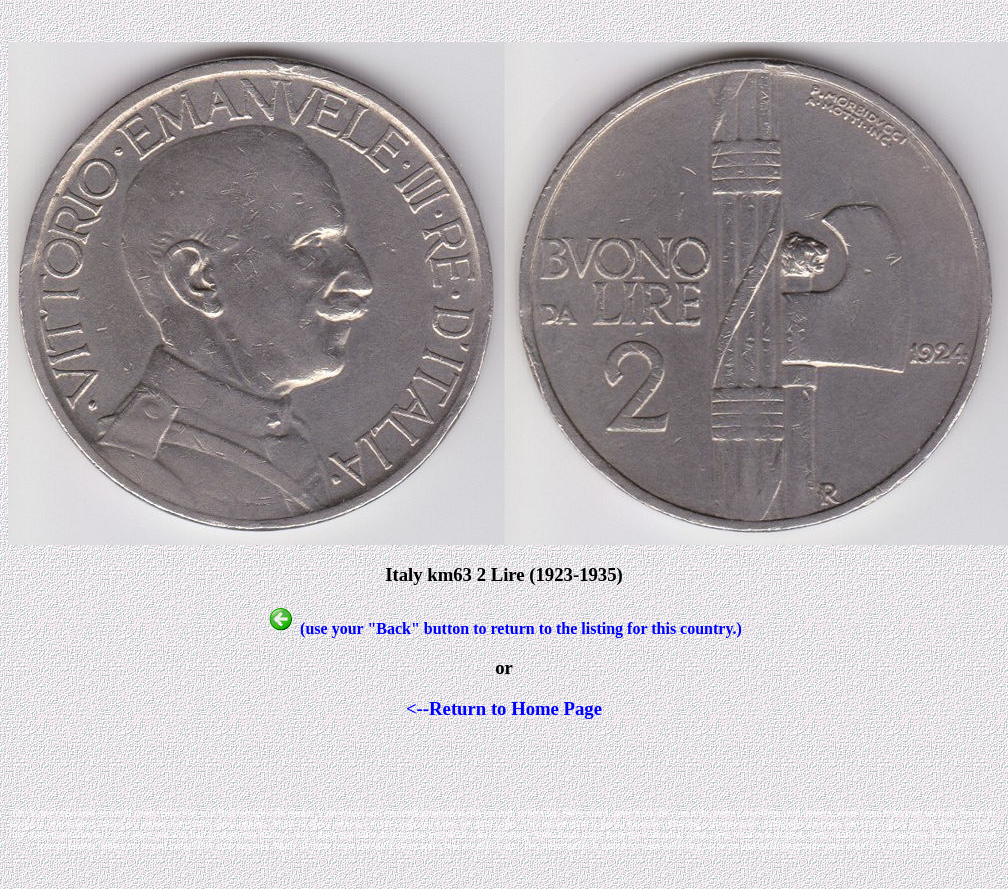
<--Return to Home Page (504, 708)
